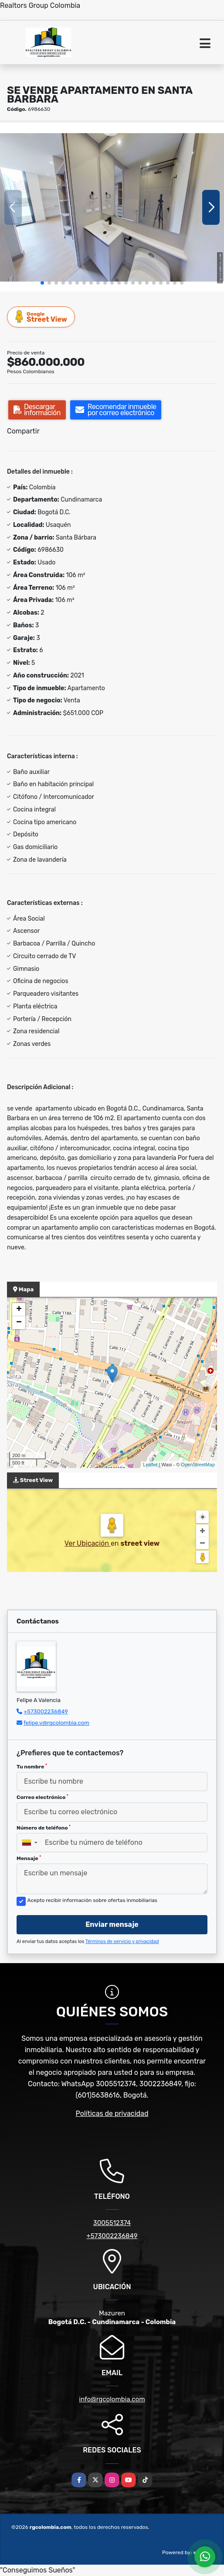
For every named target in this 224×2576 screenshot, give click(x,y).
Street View (41, 316)
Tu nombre (32, 1766)
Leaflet (150, 1464)
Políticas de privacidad (112, 2113)
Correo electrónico (42, 1797)
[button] (42, 283)
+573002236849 (46, 1711)
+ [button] (19, 1309)
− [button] (19, 1322)
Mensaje (29, 1858)
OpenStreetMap (198, 1464)
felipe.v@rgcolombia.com (56, 1723)
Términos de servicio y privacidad (122, 1941)
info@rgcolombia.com (112, 2399)
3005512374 (112, 2223)
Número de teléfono (44, 1827)
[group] (112, 207)
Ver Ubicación (87, 1543)
